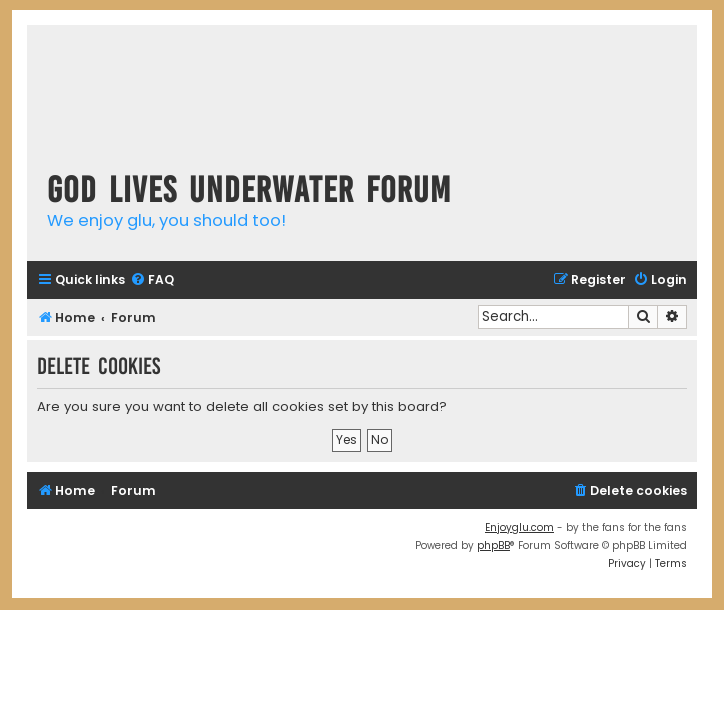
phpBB (493, 545)
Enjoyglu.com (519, 527)
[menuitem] (152, 280)
